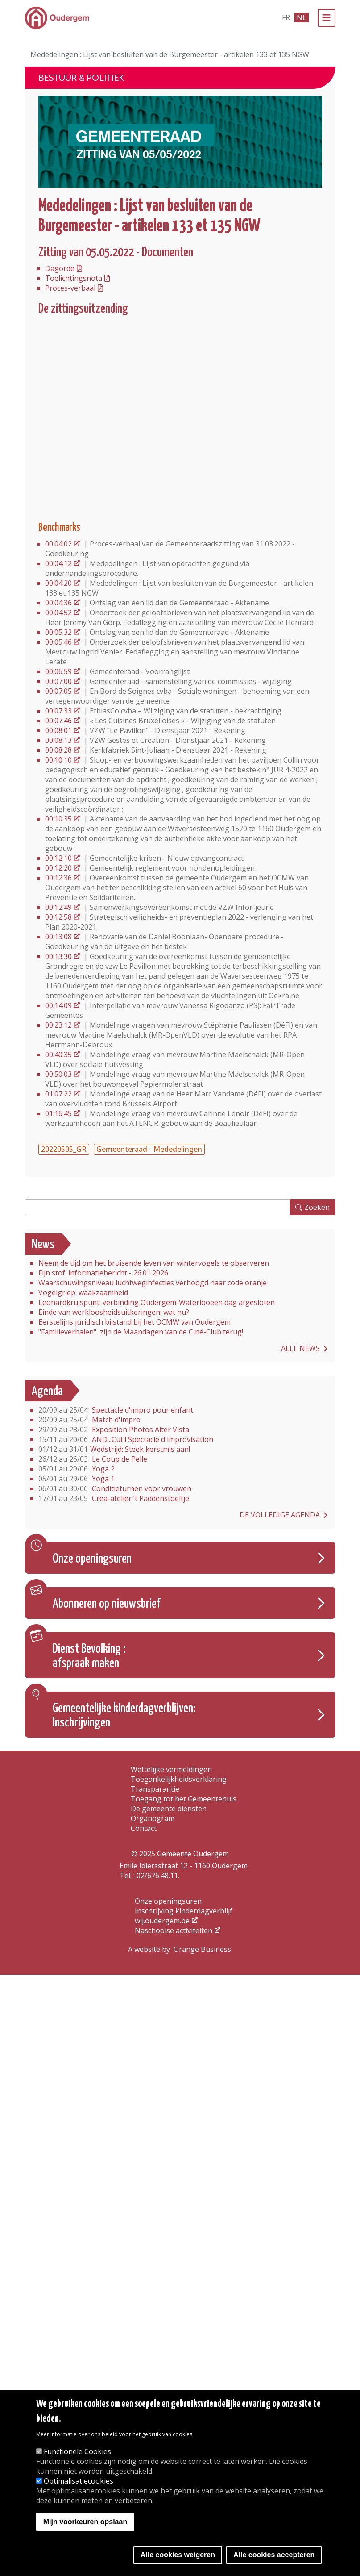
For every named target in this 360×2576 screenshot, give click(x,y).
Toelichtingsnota (73, 278)
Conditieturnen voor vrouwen (114, 1488)
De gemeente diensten (169, 1808)
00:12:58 (58, 917)
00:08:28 (58, 750)
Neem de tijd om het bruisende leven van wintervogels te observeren (153, 1263)
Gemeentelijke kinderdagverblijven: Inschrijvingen (124, 1715)
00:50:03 (58, 1074)
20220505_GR (64, 1149)
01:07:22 (58, 1094)
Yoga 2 (76, 1469)
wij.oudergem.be (162, 1921)
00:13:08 (58, 937)
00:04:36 (58, 603)
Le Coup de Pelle (92, 1459)
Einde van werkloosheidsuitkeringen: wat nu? (113, 1312)
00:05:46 (58, 642)
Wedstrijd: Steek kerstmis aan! (114, 1449)
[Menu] (326, 18)
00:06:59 (58, 671)
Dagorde (59, 268)
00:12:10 (58, 858)
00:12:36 (58, 878)
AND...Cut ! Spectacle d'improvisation (125, 1439)
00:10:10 (58, 760)
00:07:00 (58, 681)
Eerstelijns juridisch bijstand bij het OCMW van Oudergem (134, 1322)
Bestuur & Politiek (81, 77)
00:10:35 (58, 819)
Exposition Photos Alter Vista (113, 1429)
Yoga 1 (76, 1479)
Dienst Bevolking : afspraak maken (89, 1656)
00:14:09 (58, 1005)
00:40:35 (58, 1054)
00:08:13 (58, 740)
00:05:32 (58, 632)
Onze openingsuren (92, 1559)
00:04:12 (58, 563)
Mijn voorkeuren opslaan (85, 2522)
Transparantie (155, 1789)
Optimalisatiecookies (78, 2481)
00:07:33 (58, 711)
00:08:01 (58, 730)
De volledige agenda (280, 1515)
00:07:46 (58, 720)
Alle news (300, 1348)
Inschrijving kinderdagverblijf (183, 1911)
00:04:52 (58, 612)
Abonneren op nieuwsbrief (107, 1604)
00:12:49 (58, 907)
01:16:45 (58, 1113)
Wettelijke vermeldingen (171, 1769)
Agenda (47, 1391)
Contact (144, 1828)
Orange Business (202, 1949)
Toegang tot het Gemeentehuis (183, 1799)
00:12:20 (58, 868)
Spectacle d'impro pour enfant (115, 1410)
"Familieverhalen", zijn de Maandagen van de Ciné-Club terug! (140, 1332)
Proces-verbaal (70, 288)
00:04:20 (58, 583)
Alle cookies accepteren (273, 2555)
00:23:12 (58, 1025)
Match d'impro (89, 1420)
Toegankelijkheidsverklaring (179, 1779)
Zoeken (317, 1207)
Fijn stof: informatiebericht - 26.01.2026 (103, 1273)
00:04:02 (58, 544)
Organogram (152, 1818)
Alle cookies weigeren (178, 2555)
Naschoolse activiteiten (173, 1930)
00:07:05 (58, 691)
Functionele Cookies (77, 2451)
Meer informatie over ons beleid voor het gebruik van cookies (114, 2434)
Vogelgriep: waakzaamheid (83, 1292)
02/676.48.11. (158, 1875)
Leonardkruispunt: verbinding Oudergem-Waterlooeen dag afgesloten (156, 1302)
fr (286, 17)
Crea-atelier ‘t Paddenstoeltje (113, 1498)
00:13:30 (58, 956)
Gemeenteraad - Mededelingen (149, 1149)
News (43, 1244)
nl (301, 17)
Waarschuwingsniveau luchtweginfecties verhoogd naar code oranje (152, 1283)
